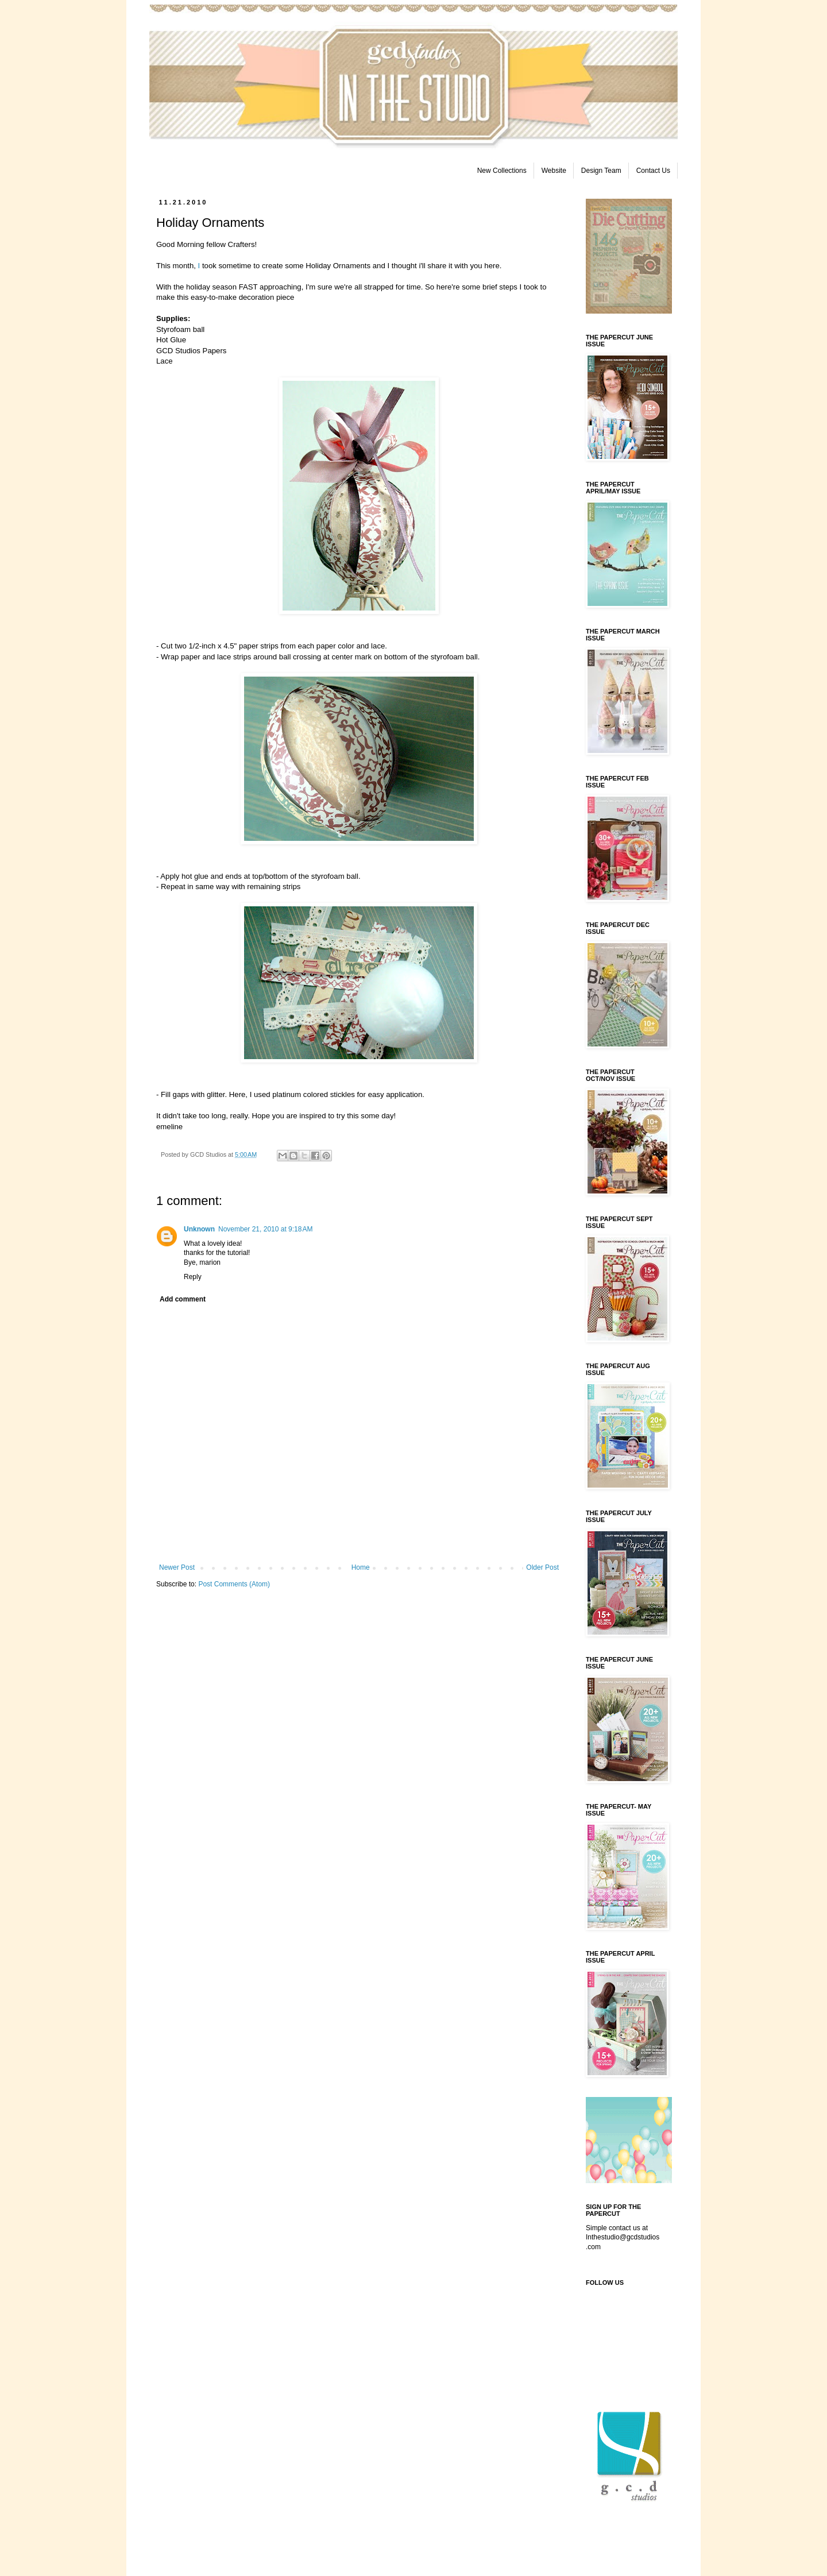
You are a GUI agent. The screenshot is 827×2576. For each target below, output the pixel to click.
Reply (193, 1277)
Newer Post (177, 1567)
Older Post (542, 1567)
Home (360, 1567)
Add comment (183, 1299)
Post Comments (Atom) (234, 1584)
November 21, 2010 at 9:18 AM (265, 1229)
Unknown (199, 1229)
